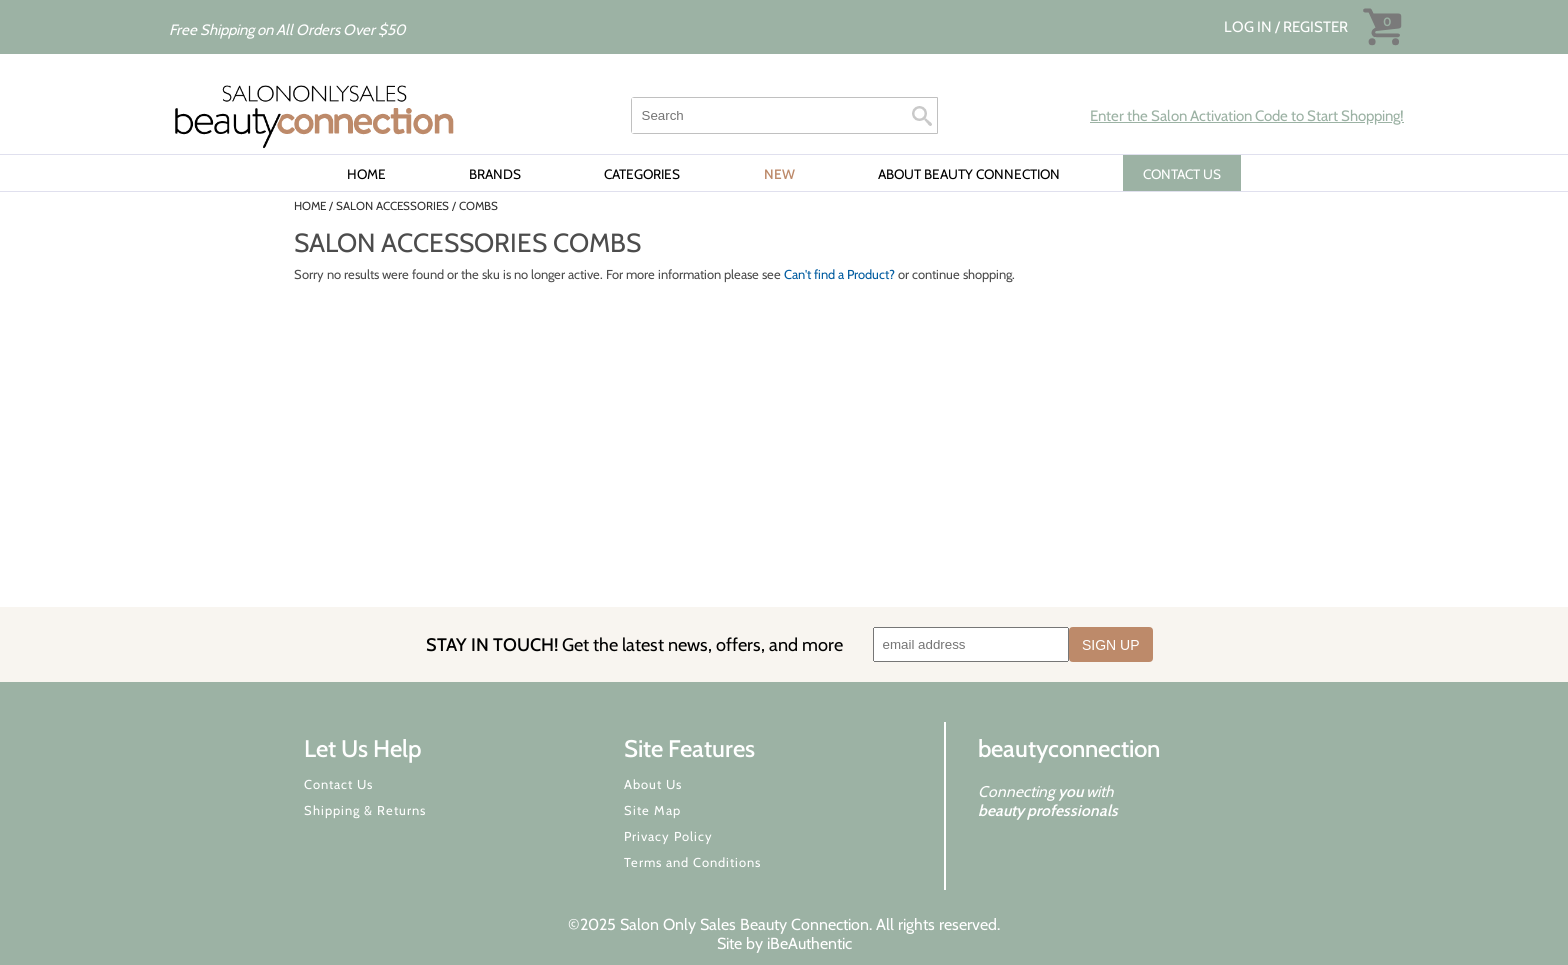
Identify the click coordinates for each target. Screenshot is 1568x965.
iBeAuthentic (809, 943)
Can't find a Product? (839, 274)
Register (1315, 27)
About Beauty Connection (969, 174)
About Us (653, 784)
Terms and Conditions (692, 862)
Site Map (652, 810)
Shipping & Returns (365, 810)
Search (922, 116)
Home (366, 174)
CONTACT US (1182, 174)
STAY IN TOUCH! (634, 644)
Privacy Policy (668, 836)
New (779, 174)
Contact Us (338, 784)
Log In (1249, 27)
